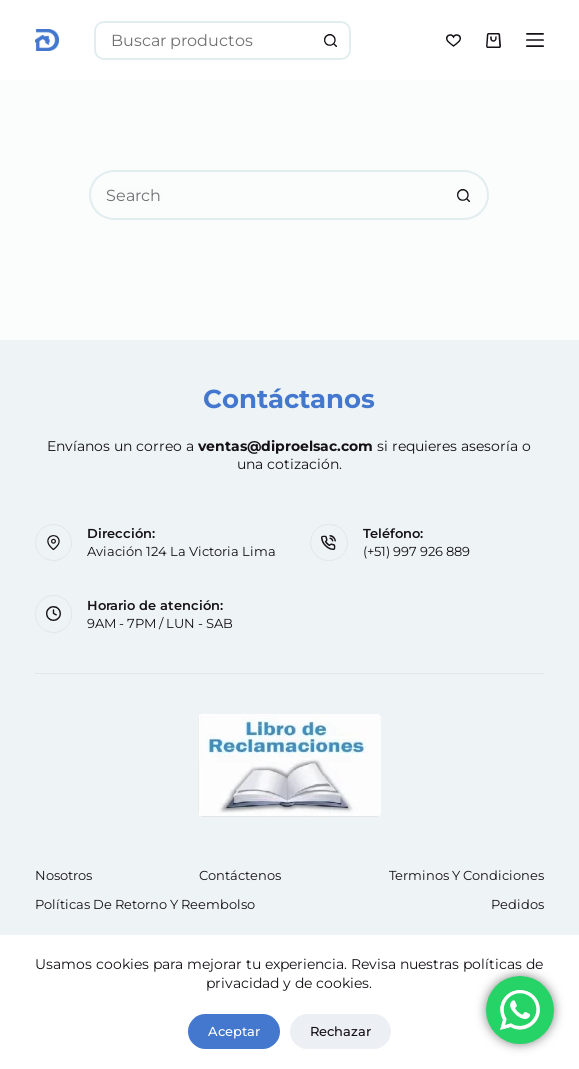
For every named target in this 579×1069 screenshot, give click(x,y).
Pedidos (517, 904)
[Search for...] (203, 40)
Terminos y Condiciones (466, 875)
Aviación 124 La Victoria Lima (181, 551)
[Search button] (331, 40)
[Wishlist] (453, 40)
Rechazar (340, 1031)
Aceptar (234, 1031)
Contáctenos (240, 875)
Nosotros (63, 875)
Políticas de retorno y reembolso (145, 904)
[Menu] (535, 40)
